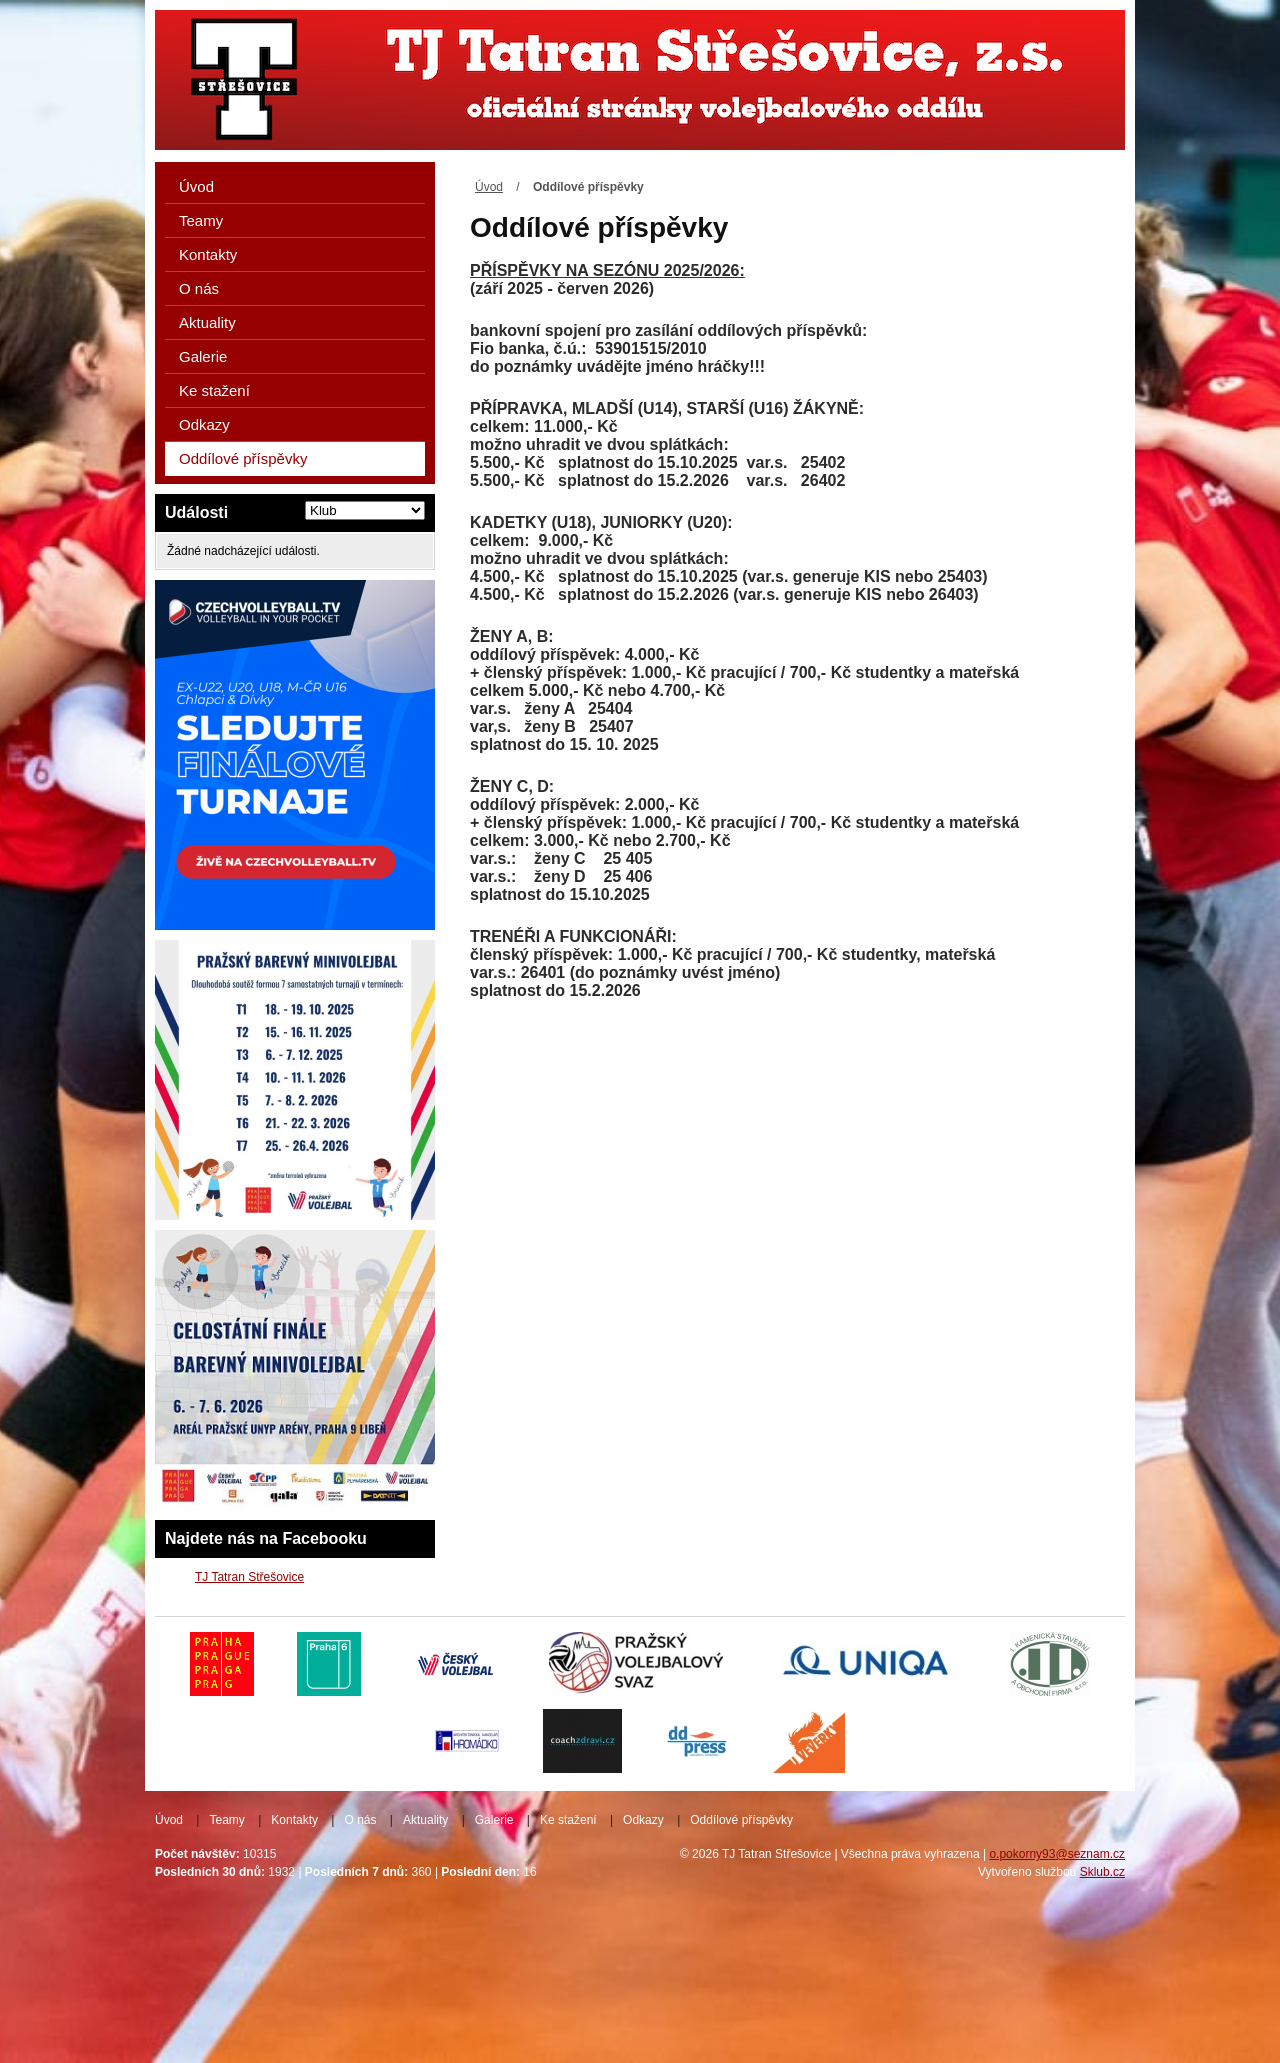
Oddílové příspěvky (243, 458)
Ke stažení (214, 390)
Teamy (201, 220)
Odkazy (204, 424)
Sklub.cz (1102, 1872)
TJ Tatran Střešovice (249, 1577)
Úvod (489, 187)
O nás (199, 288)
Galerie (203, 356)
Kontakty (208, 254)
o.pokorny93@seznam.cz (1057, 1854)
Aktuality (207, 322)
